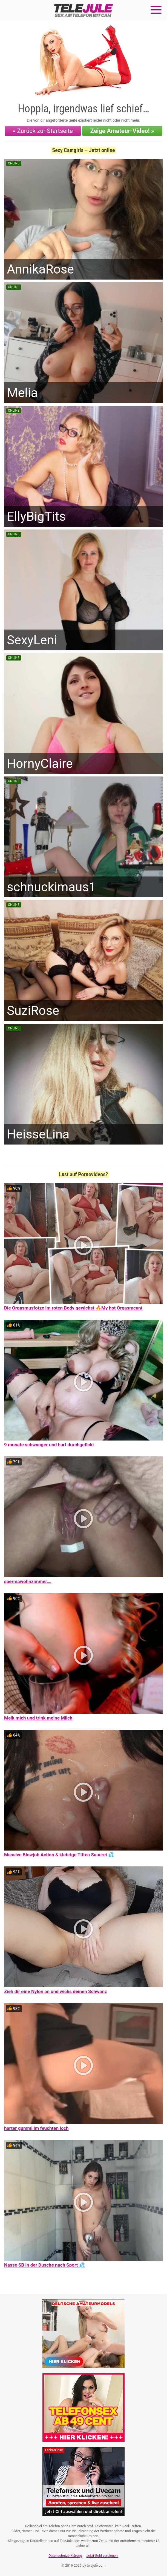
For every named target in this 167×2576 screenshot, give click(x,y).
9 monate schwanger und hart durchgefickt (49, 1444)
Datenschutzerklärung (65, 2556)
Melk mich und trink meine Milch (38, 1718)
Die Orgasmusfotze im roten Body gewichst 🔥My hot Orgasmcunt (73, 1308)
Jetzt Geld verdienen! (102, 2556)
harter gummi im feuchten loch (36, 2128)
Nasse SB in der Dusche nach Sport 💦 (44, 2265)
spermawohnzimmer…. (27, 1581)
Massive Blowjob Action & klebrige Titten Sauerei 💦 (59, 1854)
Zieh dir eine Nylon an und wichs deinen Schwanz (55, 1991)
